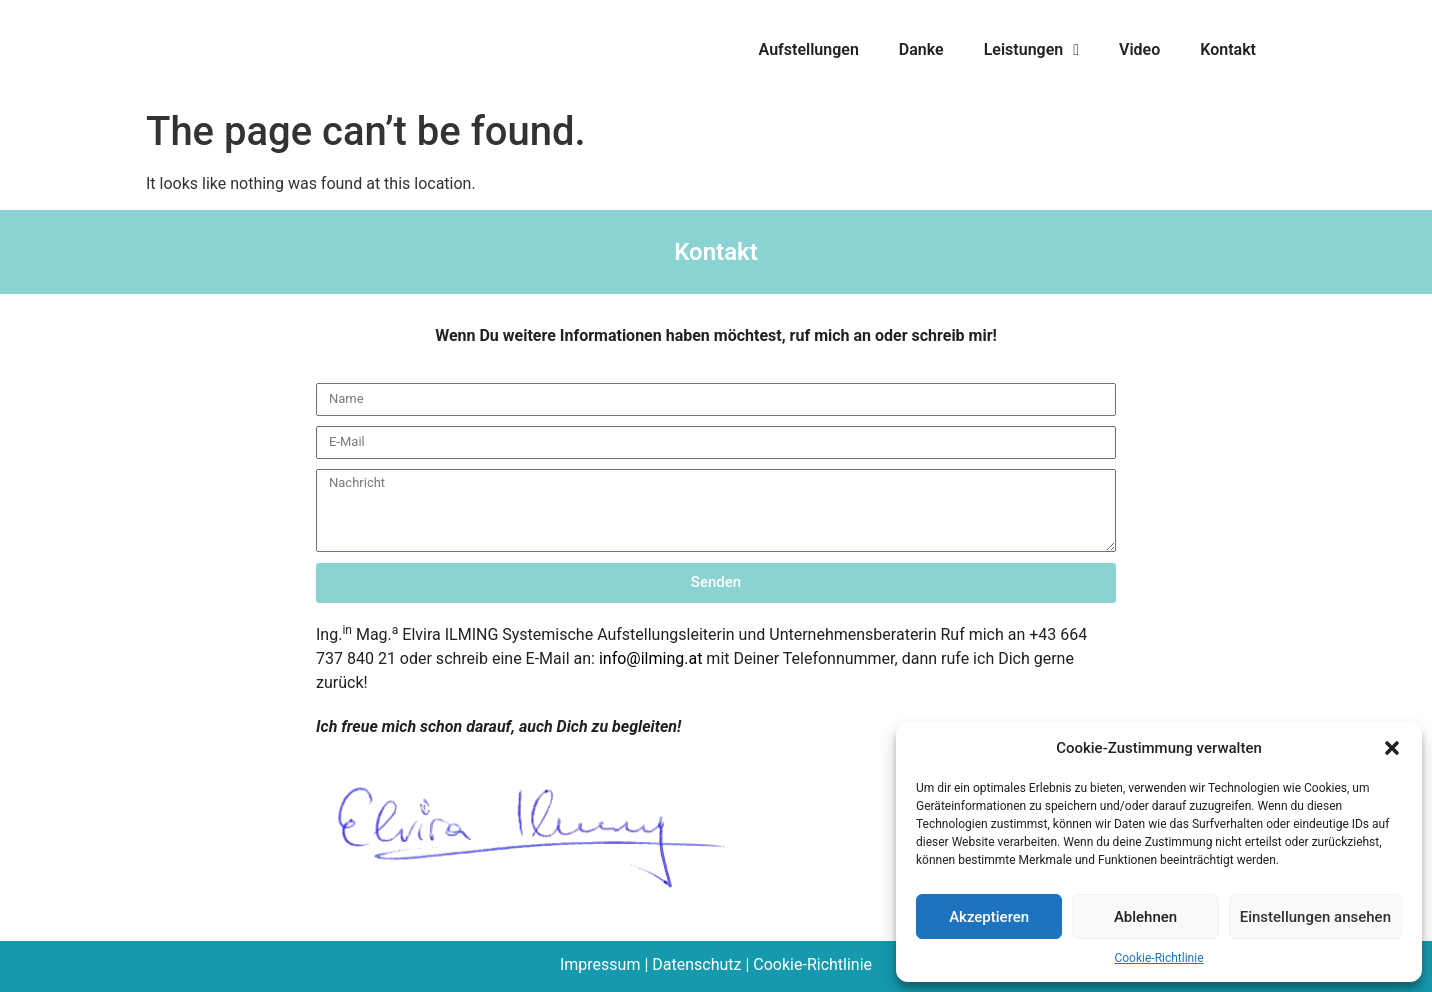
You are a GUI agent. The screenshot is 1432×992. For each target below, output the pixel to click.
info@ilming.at (650, 658)
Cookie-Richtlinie (1158, 958)
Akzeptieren (989, 917)
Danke (921, 49)
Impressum (600, 964)
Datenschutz (696, 964)
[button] (1392, 748)
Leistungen (1031, 50)
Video (1139, 49)
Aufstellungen (809, 49)
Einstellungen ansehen (1315, 917)
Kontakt (1228, 49)
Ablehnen (1145, 917)
